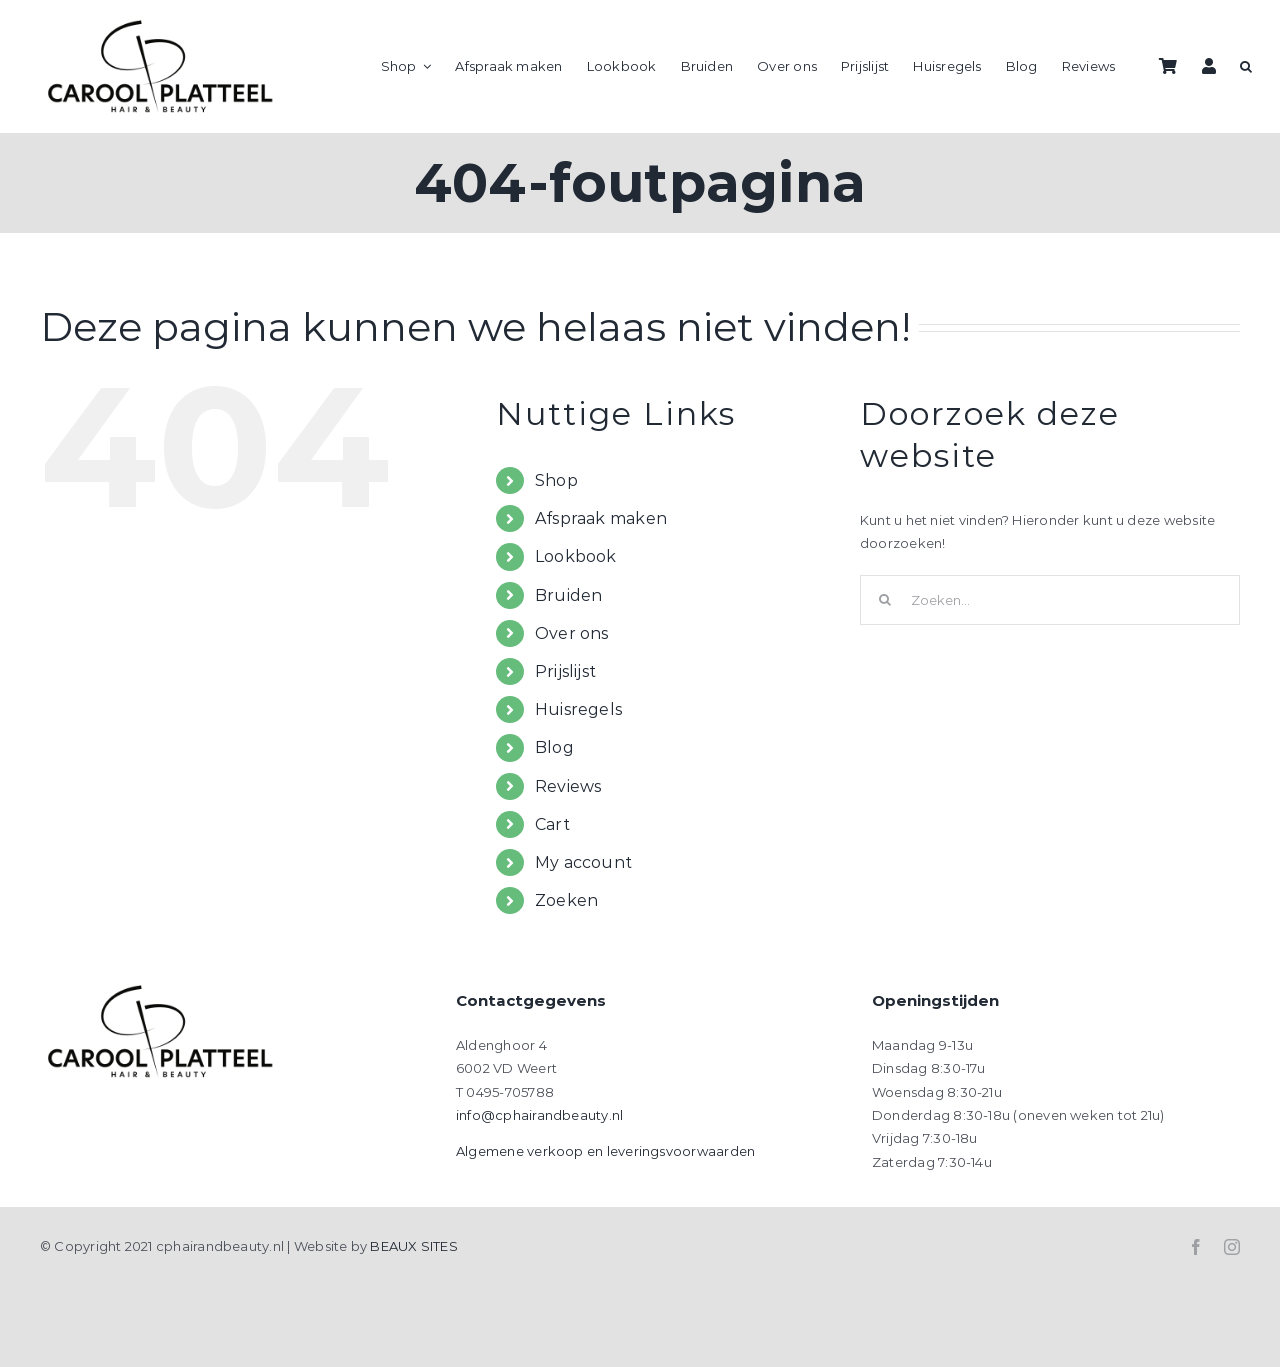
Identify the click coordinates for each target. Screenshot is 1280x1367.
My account (583, 862)
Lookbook (576, 556)
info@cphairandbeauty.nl (539, 1115)
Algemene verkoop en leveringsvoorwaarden (605, 1151)
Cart (552, 824)
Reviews (568, 786)
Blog (554, 747)
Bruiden (569, 595)
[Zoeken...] (1050, 600)
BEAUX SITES (414, 1246)
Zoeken (566, 900)
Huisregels (578, 709)
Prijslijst (565, 671)
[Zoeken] (885, 600)
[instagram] (1232, 1247)
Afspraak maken (601, 518)
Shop (556, 480)
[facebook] (1196, 1247)
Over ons (572, 633)
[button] (1246, 66)
